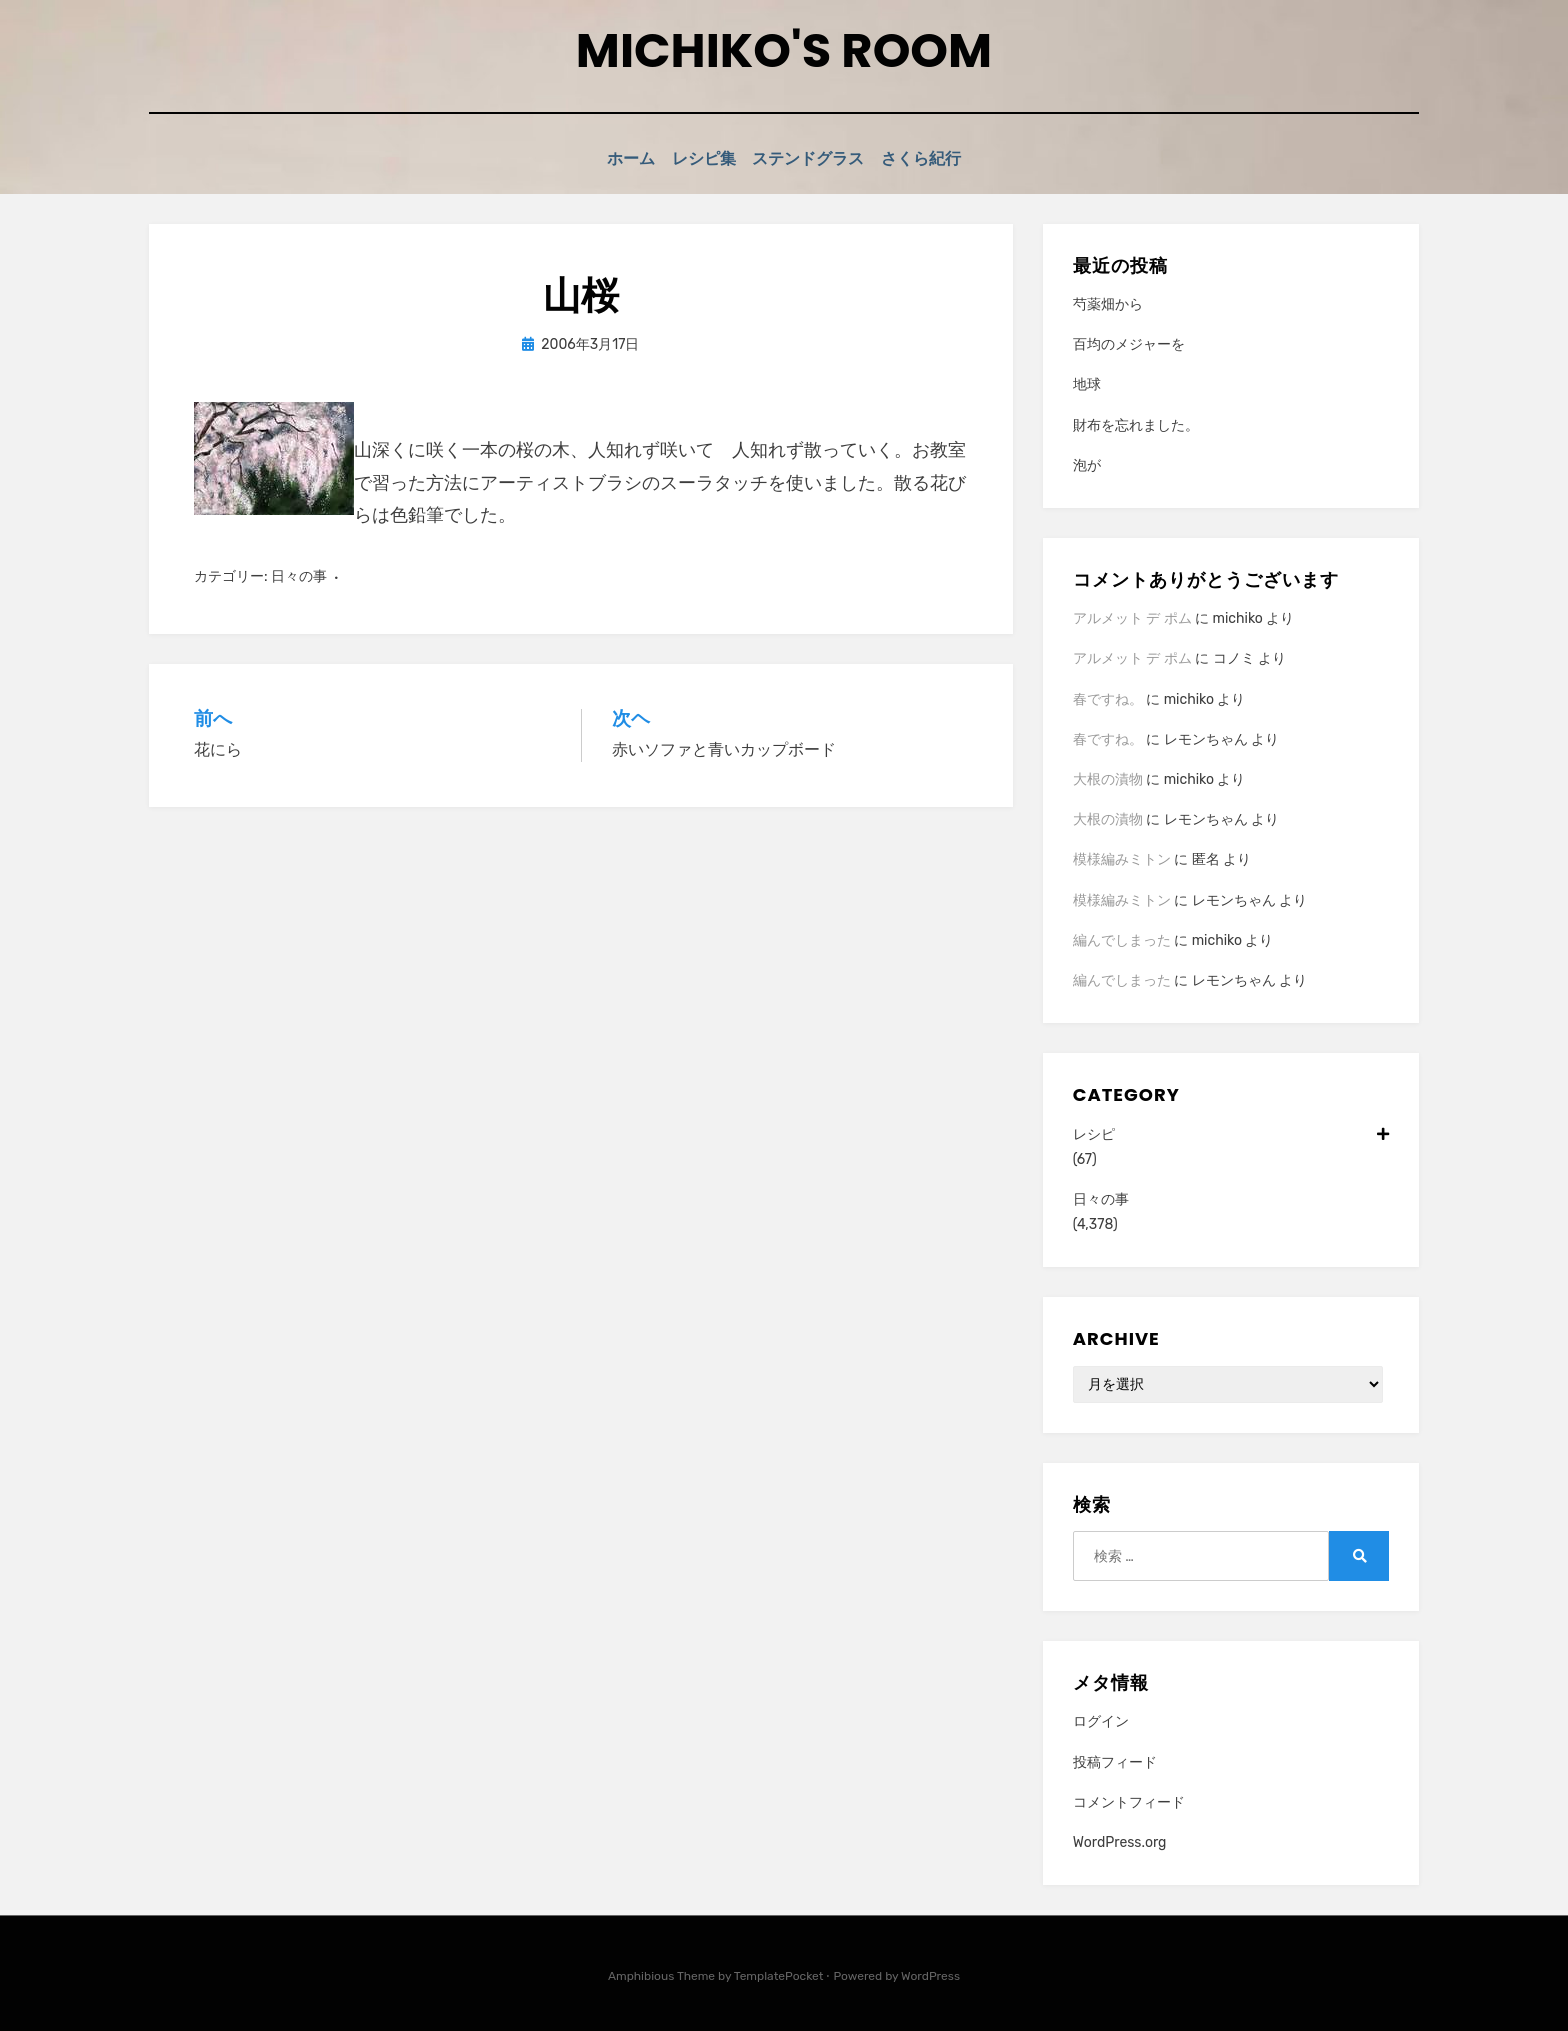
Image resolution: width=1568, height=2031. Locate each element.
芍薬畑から (1108, 302)
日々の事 (299, 573)
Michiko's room (784, 50)
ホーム (613, 157)
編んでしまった (1122, 938)
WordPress (930, 1974)
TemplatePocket (779, 1974)
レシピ (1231, 1131)
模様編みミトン (1122, 857)
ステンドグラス (816, 157)
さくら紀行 (940, 157)
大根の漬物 (1108, 777)
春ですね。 (1108, 696)
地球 (1087, 382)
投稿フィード (1115, 1759)
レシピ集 (700, 157)
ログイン (1101, 1719)
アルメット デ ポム (1132, 616)
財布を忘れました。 (1136, 422)
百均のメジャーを (1129, 342)
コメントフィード (1129, 1800)
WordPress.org (1120, 1840)
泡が (1087, 463)
